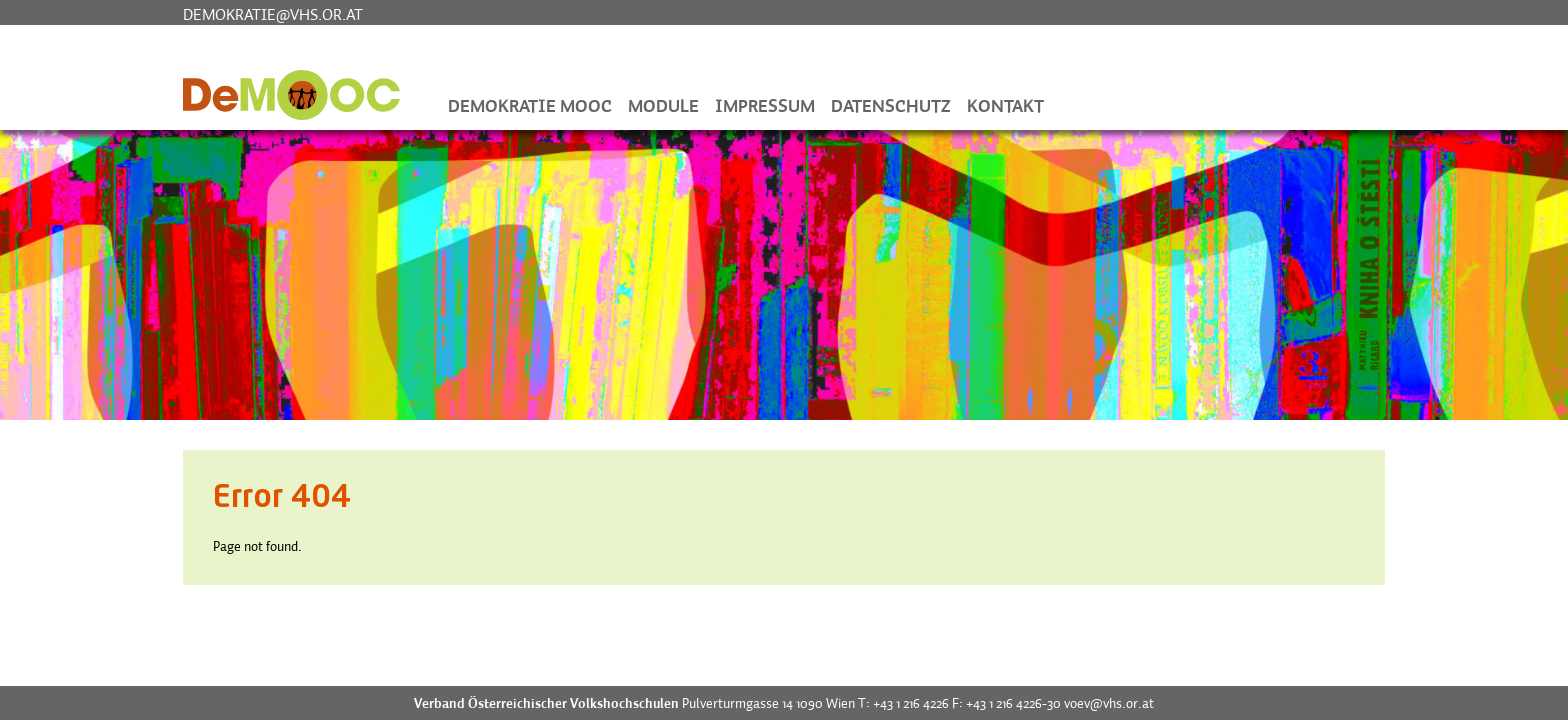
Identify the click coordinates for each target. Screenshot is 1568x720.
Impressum (765, 105)
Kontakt (1005, 105)
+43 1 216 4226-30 (1013, 703)
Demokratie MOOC (530, 105)
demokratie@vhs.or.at (273, 14)
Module (663, 105)
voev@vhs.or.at (1109, 703)
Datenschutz (891, 105)
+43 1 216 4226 (911, 703)
